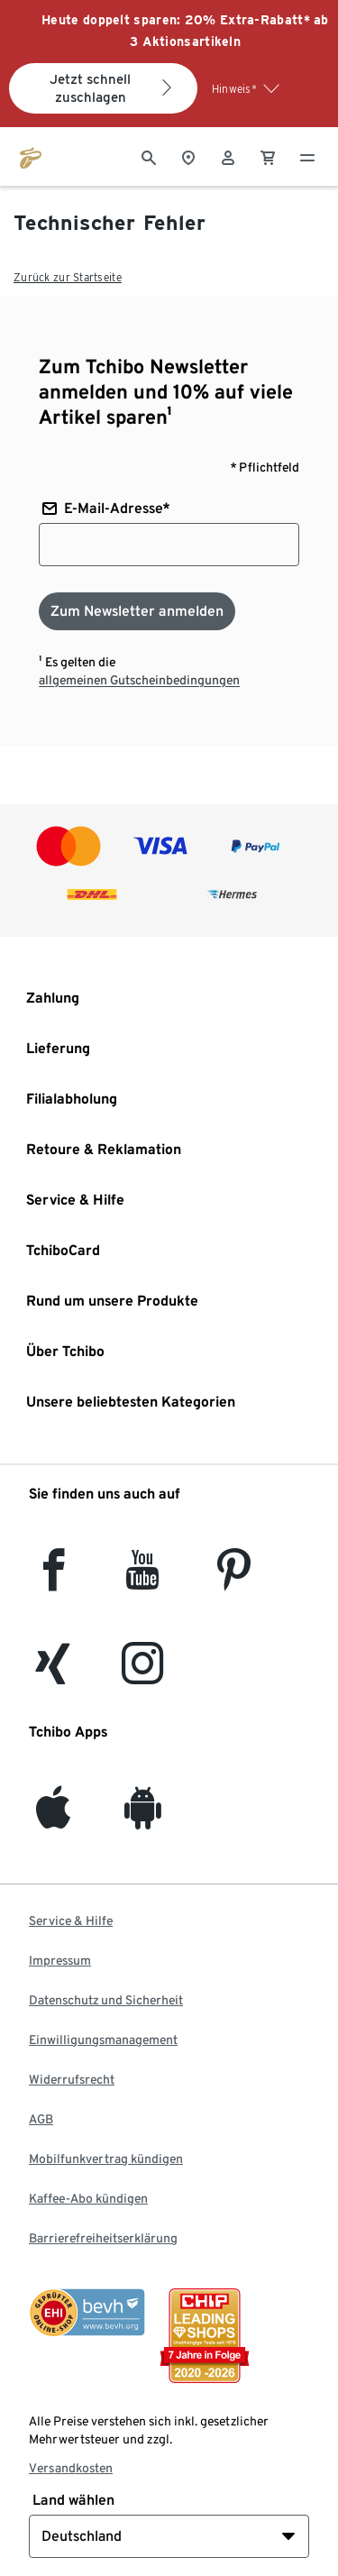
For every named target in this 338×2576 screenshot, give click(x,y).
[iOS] (53, 1818)
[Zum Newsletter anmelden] (137, 611)
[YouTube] (143, 1580)
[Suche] (149, 156)
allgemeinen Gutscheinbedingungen (139, 680)
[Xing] (53, 1674)
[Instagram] (142, 1674)
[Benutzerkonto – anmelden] (228, 156)
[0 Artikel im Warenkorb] (268, 156)
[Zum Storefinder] (188, 156)
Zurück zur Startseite (68, 277)
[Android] (143, 1818)
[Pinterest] (233, 1580)
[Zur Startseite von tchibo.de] (30, 156)
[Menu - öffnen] (307, 156)
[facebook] (53, 1580)
